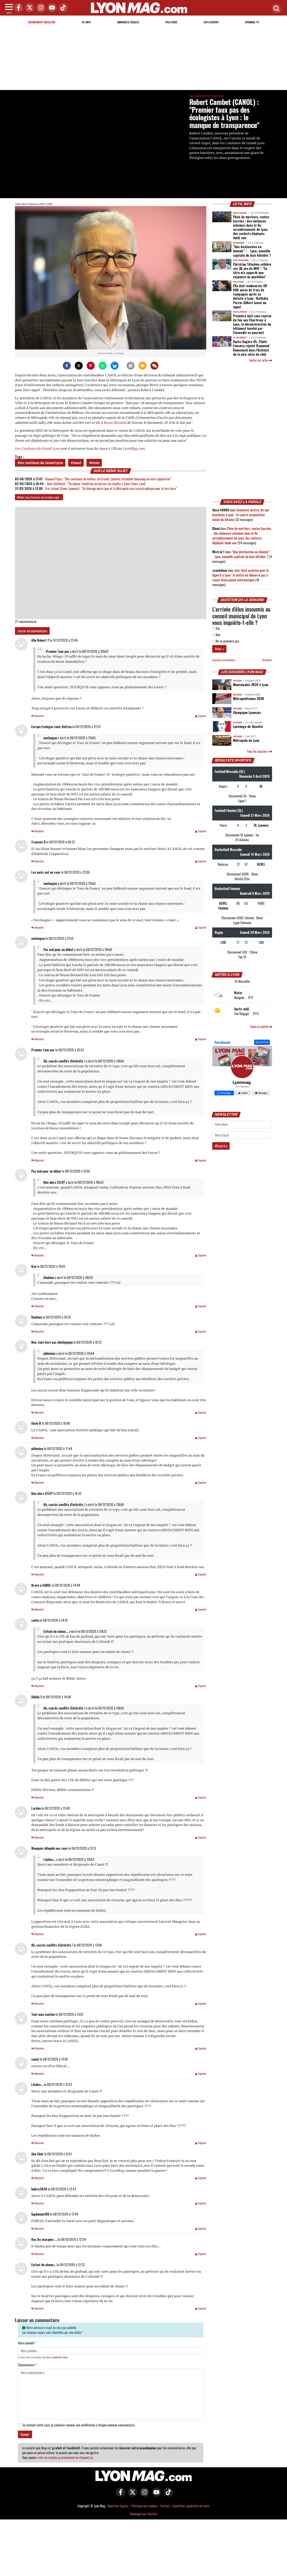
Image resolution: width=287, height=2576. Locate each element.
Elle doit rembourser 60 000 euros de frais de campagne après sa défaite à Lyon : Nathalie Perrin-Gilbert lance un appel (250, 296)
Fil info (86, 22)
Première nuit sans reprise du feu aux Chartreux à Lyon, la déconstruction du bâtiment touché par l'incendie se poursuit (252, 324)
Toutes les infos (260, 360)
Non (216, 634)
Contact (165, 2506)
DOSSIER (237, 680)
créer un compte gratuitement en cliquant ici (65, 2457)
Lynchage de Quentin (248, 726)
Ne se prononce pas (225, 641)
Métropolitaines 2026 (248, 698)
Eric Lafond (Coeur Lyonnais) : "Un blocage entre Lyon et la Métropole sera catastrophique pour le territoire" (111, 488)
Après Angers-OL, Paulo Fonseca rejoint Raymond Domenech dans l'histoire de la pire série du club (251, 347)
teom (95, 462)
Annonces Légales (128, 22)
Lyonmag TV (252, 22)
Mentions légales (118, 2506)
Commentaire (27, 2365)
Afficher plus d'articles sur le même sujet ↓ (39, 497)
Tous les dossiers (259, 751)
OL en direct (240, 337)
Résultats (267, 660)
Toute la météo (261, 1026)
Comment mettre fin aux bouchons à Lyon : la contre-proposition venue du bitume (240, 515)
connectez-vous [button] (60, 2357)
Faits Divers (210, 22)
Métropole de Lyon (246, 740)
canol (77, 462)
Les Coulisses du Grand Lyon (206, 95)
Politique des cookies (144, 2506)
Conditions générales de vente (191, 2506)
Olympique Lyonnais (247, 712)
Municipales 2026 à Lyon (250, 684)
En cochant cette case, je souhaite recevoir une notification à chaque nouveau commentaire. (79, 2425)
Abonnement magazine (41, 22)
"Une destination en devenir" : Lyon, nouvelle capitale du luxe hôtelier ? (252, 251)
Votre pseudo (27, 2343)
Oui (216, 628)
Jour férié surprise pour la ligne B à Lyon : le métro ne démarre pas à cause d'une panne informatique (240, 575)
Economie (238, 243)
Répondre (37, 716)
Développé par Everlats (143, 2513)
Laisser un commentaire (32, 631)
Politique (171, 22)
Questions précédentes (223, 660)
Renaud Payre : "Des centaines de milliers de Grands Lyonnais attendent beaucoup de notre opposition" (108, 479)
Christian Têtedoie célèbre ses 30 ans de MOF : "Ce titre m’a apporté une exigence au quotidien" (252, 270)
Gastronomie (241, 260)
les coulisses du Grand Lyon (41, 462)
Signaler (200, 716)
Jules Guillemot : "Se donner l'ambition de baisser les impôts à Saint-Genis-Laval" (96, 483)
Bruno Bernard (114, 422)
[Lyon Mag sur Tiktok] (167, 2494)
